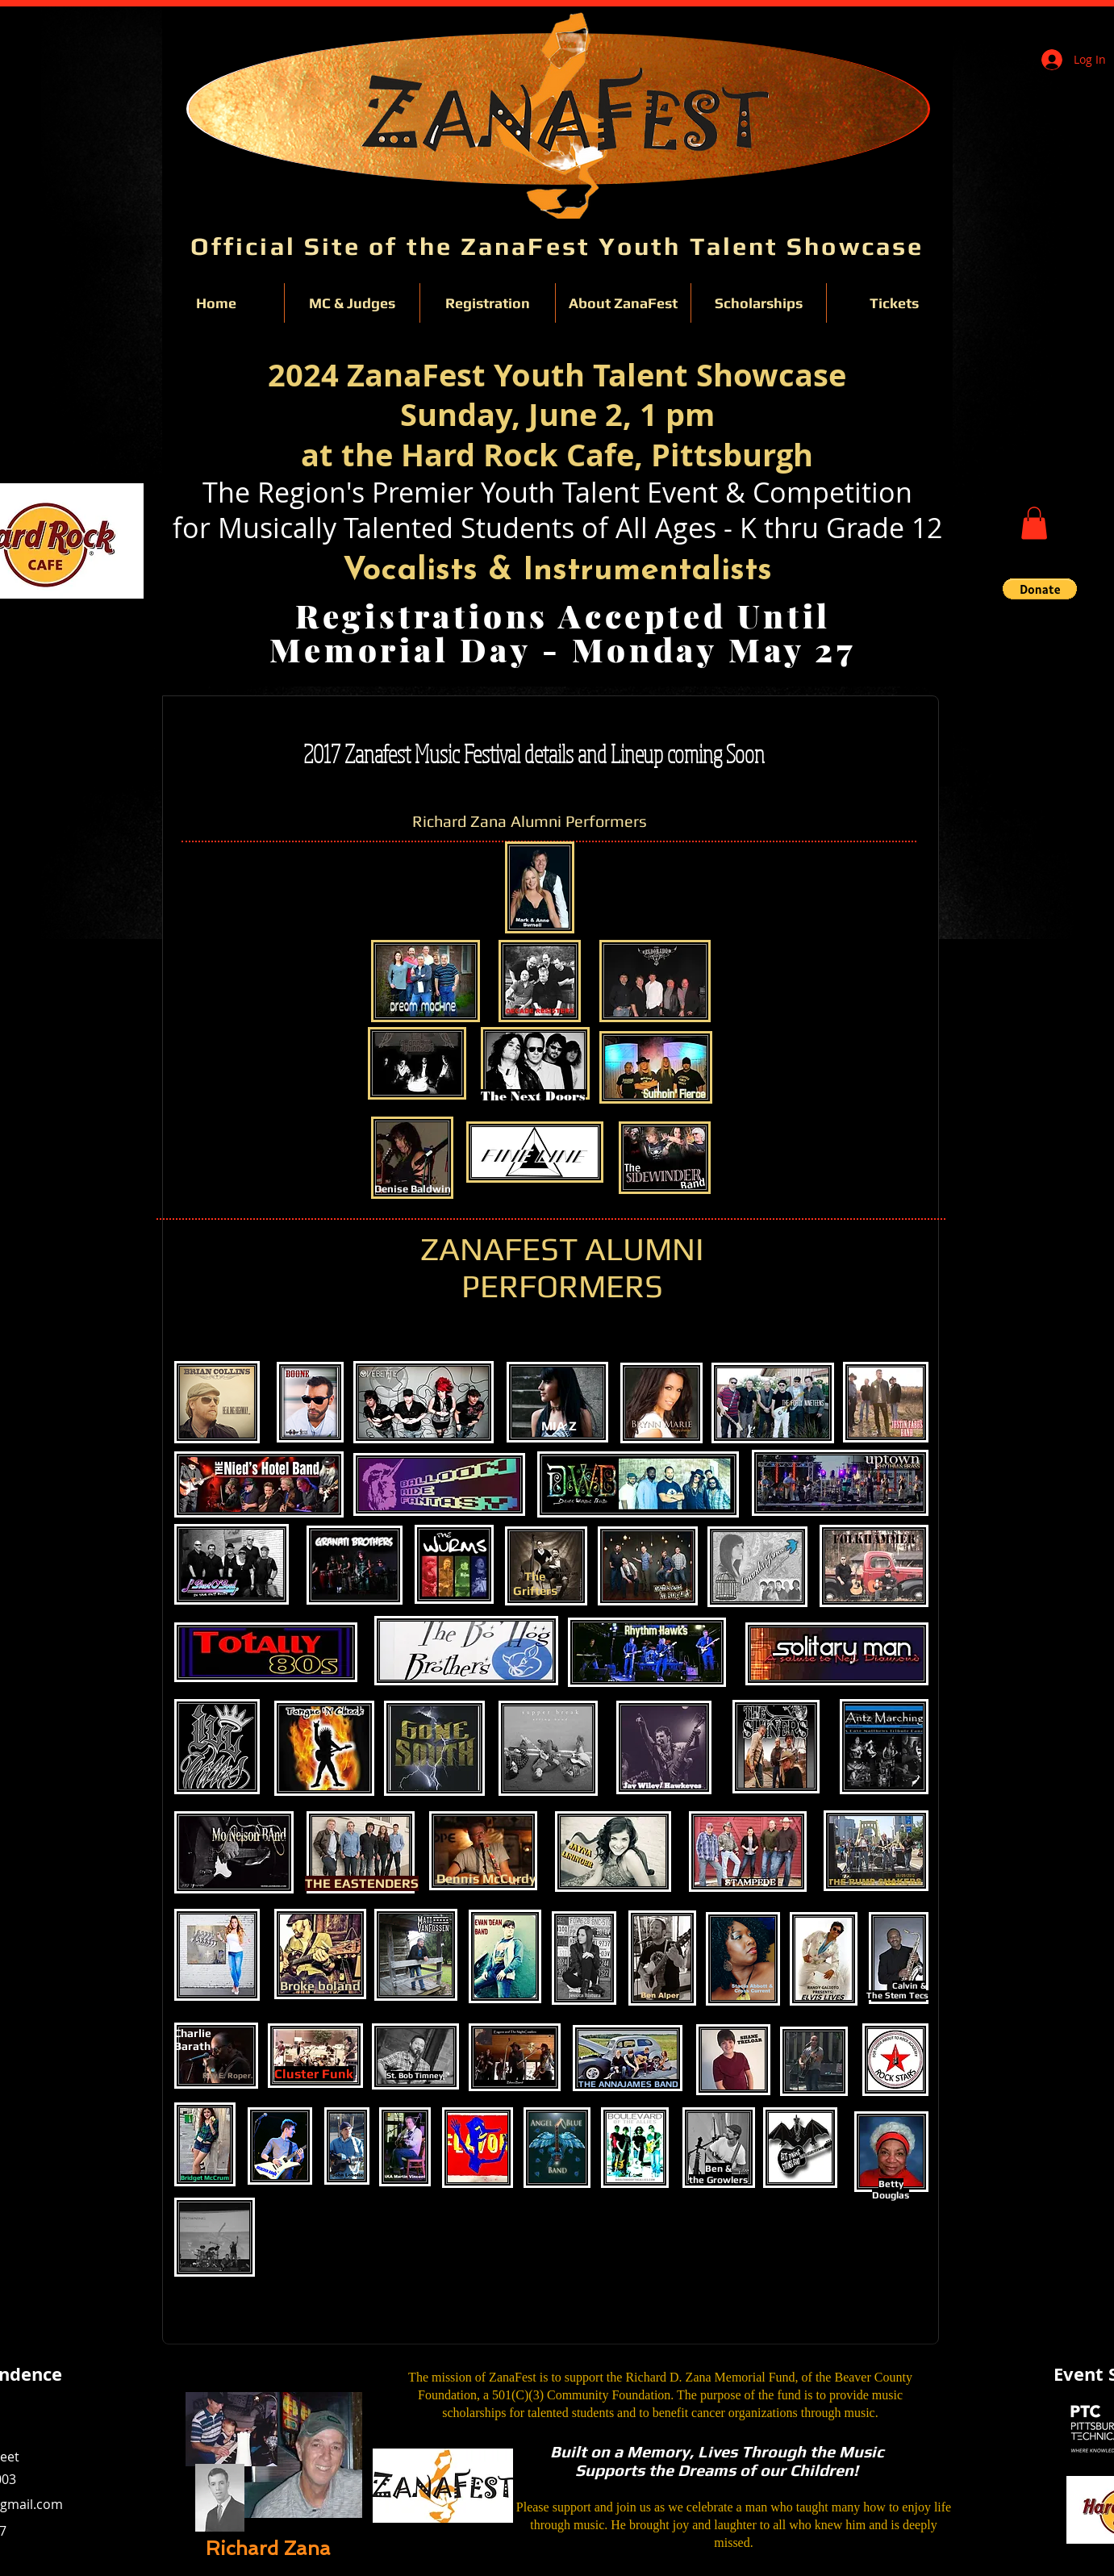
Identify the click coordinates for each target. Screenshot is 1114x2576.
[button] (1034, 523)
